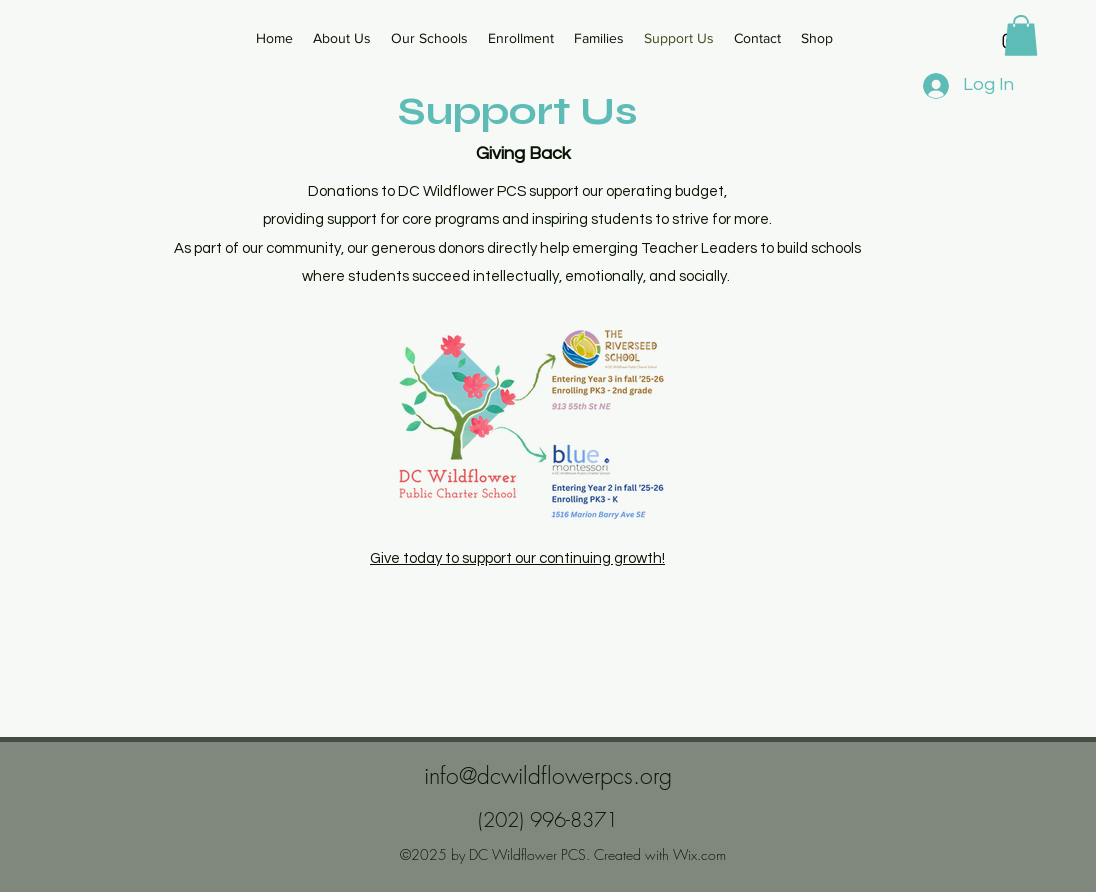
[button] (1021, 35)
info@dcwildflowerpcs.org (548, 775)
